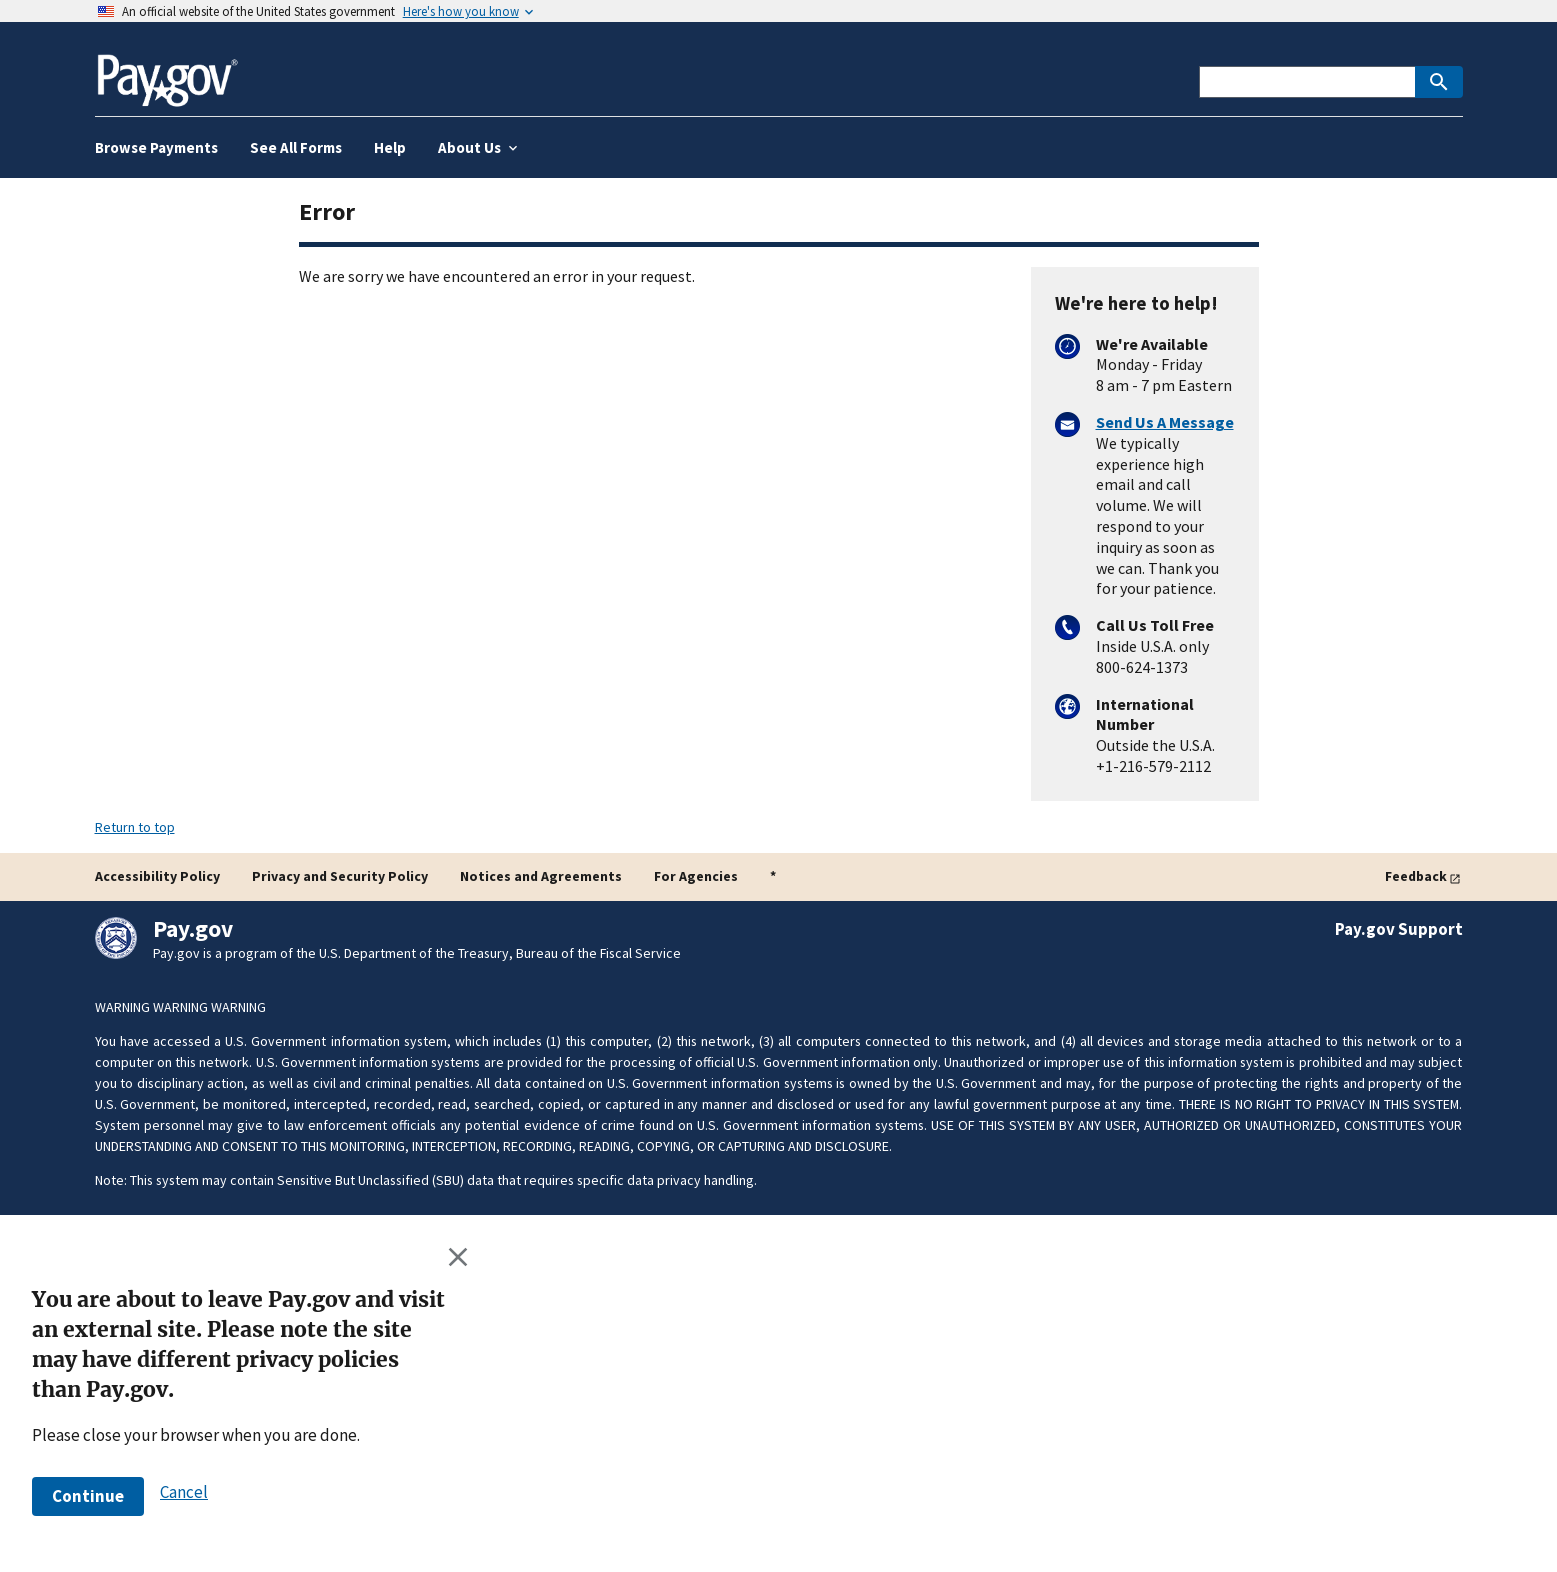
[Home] (167, 72)
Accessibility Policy (157, 876)
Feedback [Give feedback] (1416, 876)
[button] (88, 1496)
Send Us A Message (1165, 422)
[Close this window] (459, 1256)
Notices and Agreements (541, 876)
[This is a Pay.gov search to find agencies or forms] (1307, 82)
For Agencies (696, 876)
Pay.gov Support (1399, 929)
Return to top (135, 827)
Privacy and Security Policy (340, 876)
